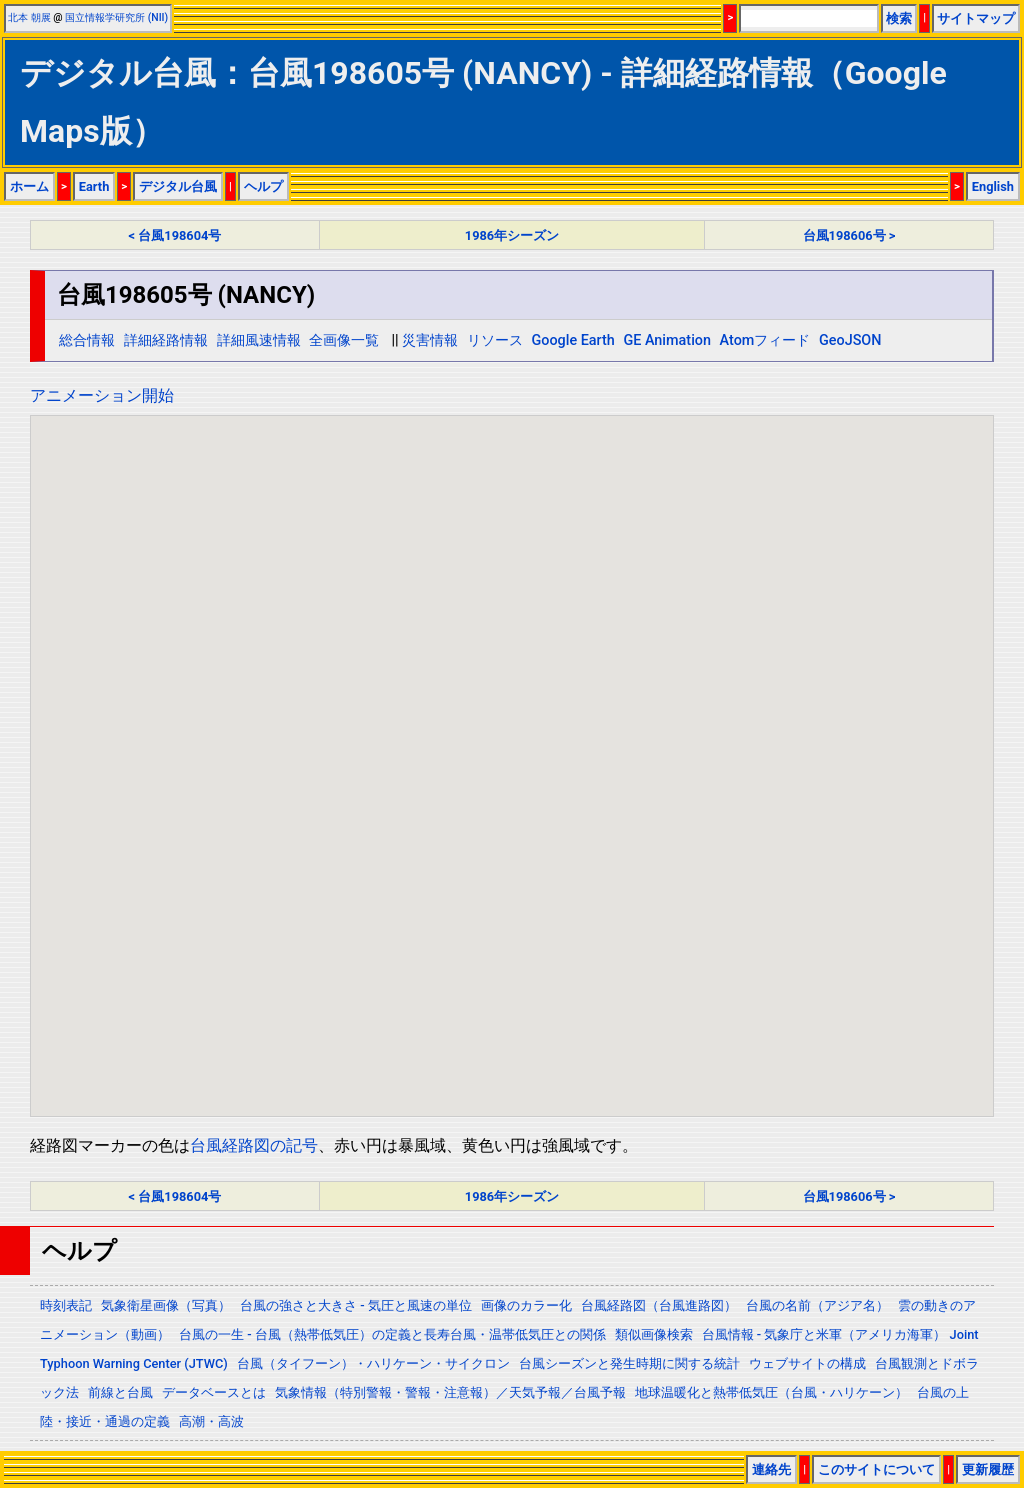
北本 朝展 (29, 17)
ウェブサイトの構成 (807, 1363)
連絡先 (771, 1469)
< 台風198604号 (175, 235)
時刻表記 (66, 1305)
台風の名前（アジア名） (817, 1305)
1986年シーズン (512, 235)
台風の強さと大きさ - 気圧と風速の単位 (356, 1305)
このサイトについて (876, 1469)
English (993, 186)
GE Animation (667, 340)
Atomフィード (765, 340)
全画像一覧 (344, 340)
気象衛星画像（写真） (166, 1305)
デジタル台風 (178, 186)
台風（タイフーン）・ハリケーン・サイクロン (373, 1363)
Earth (94, 186)
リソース (495, 340)
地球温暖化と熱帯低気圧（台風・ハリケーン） (771, 1392)
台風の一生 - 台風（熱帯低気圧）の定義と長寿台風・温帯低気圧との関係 (392, 1334)
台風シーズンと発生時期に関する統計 (629, 1363)
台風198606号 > (849, 235)
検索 (899, 18)
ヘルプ (263, 186)
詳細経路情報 (166, 340)
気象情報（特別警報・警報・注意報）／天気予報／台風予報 (450, 1392)
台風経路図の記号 (254, 1145)
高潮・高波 (211, 1421)
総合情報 (87, 340)
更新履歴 (988, 1469)
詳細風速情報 (259, 340)
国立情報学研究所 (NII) (116, 17)
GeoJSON (850, 340)
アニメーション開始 (102, 395)
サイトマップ (976, 18)
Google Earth (572, 340)
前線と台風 (120, 1392)
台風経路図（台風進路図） (659, 1305)
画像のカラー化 (526, 1305)
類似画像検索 (654, 1334)
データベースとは (214, 1392)
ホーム (29, 186)
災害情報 (430, 340)
